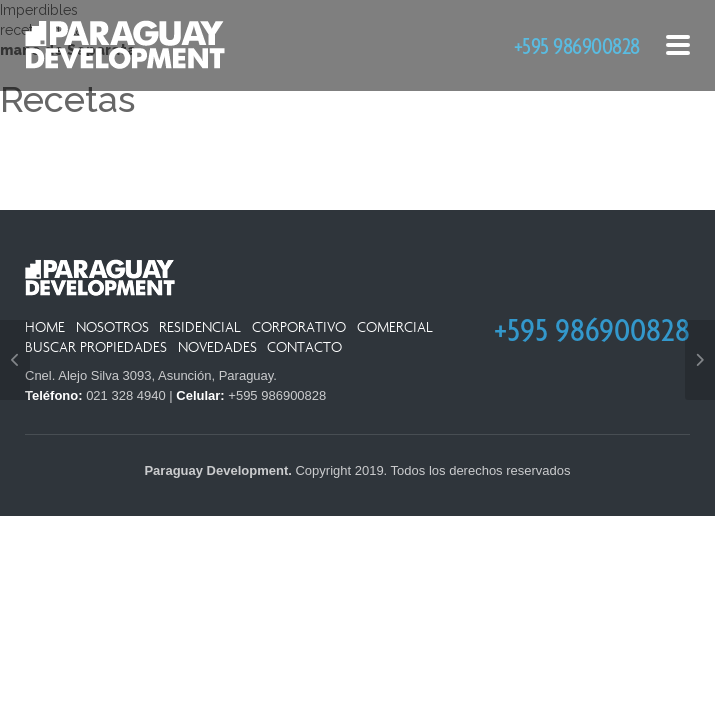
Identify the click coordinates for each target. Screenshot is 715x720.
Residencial (200, 327)
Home (45, 327)
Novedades (217, 347)
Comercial (395, 327)
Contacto (304, 347)
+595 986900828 (577, 45)
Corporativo (299, 327)
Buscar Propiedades (96, 347)
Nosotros (112, 327)
